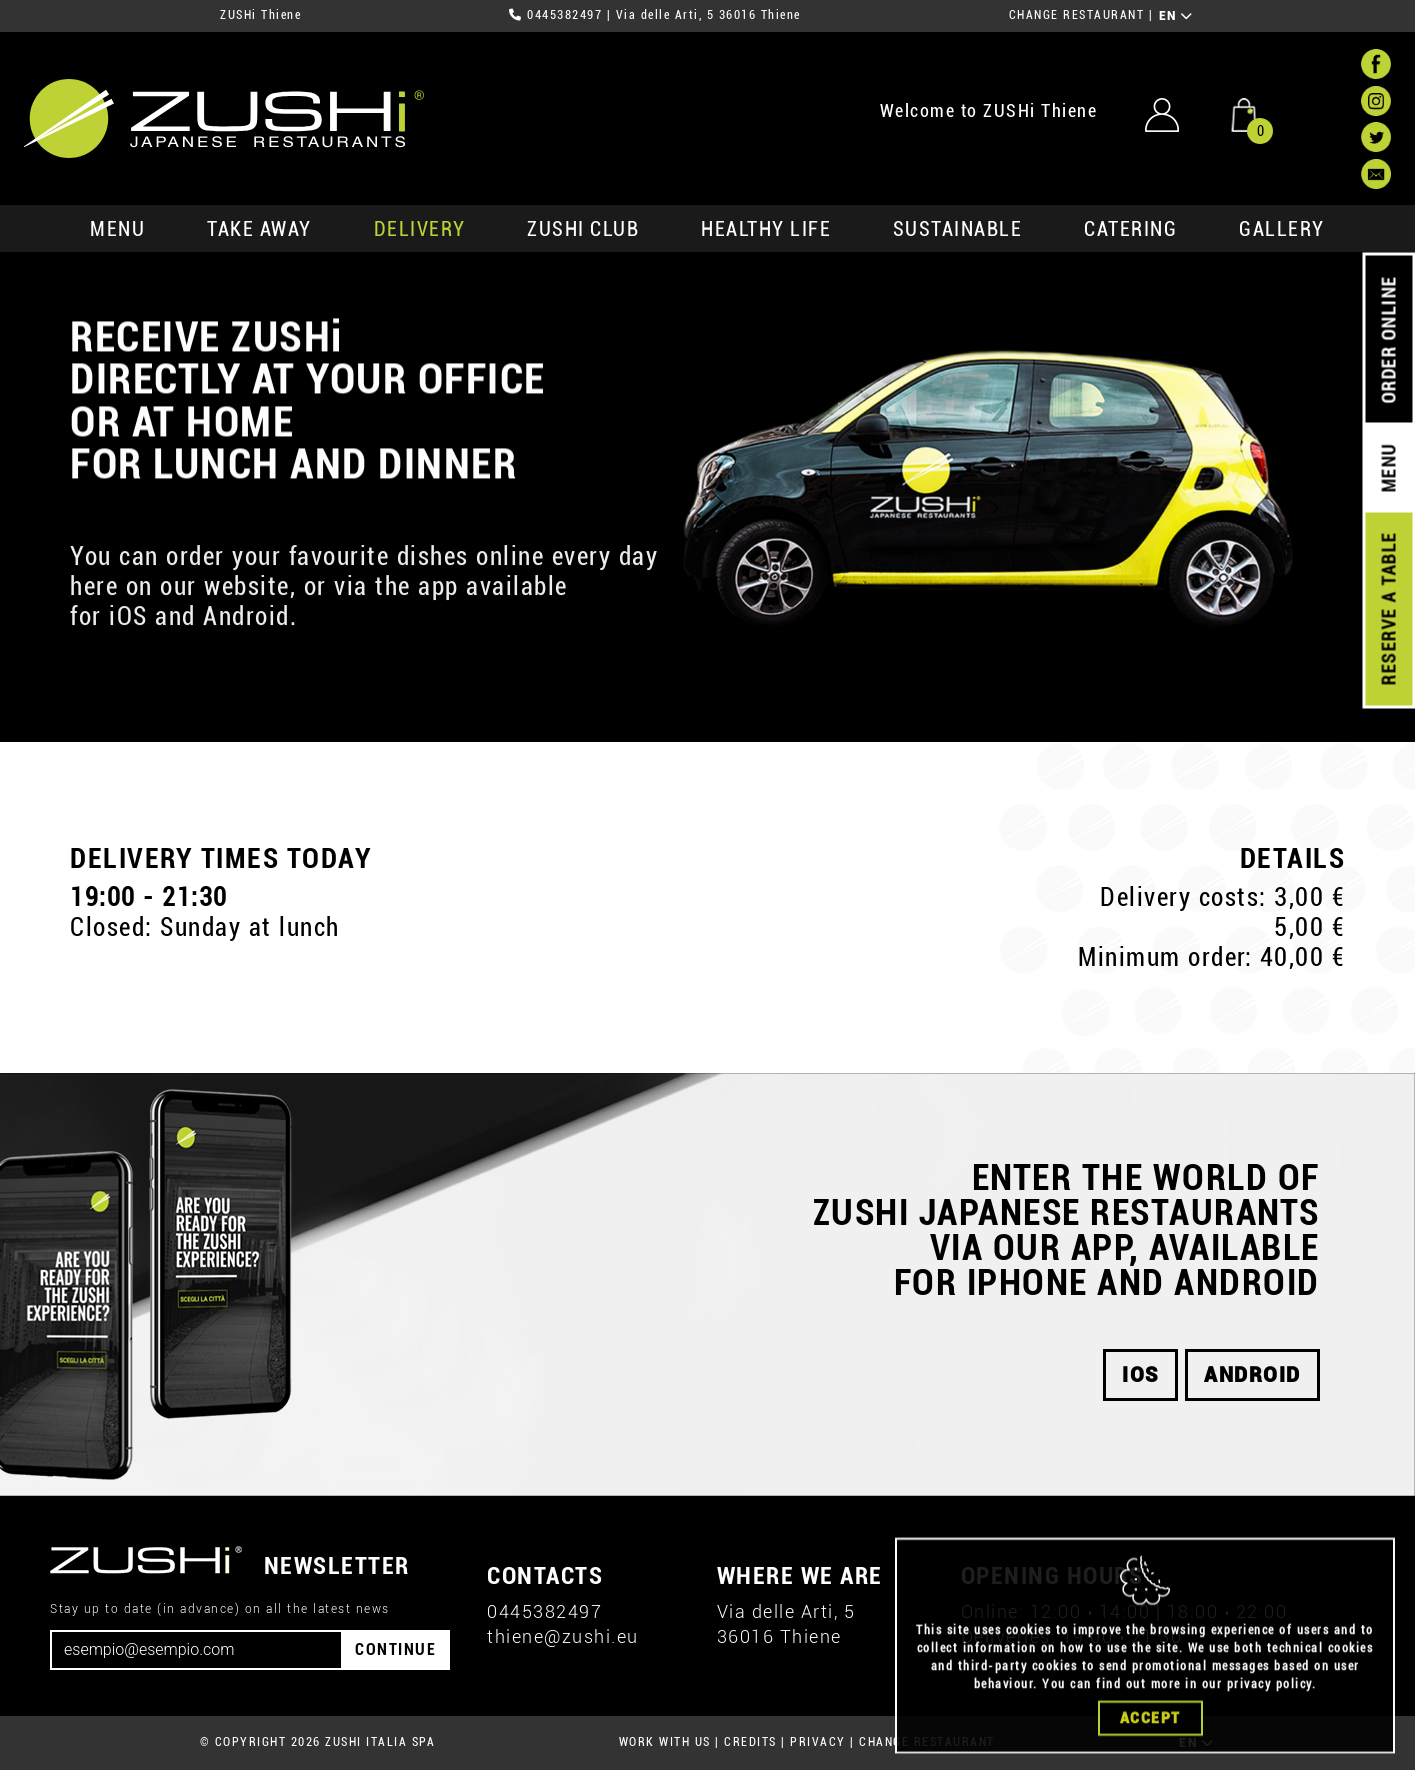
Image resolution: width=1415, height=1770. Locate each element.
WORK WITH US (665, 1742)
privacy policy (1269, 1714)
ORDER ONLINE (1388, 340)
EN (1176, 16)
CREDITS (750, 1742)
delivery (420, 229)
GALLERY (1282, 229)
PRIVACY (818, 1742)
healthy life (766, 229)
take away (259, 229)
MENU (117, 229)
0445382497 (564, 15)
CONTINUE (395, 1649)
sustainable (958, 229)
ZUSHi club (583, 229)
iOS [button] (1140, 1375)
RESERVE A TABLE (1388, 609)
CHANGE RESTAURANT (1077, 15)
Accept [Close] (1150, 1748)
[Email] (196, 1650)
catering (1130, 229)
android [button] (1252, 1375)
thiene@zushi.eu (563, 1636)
